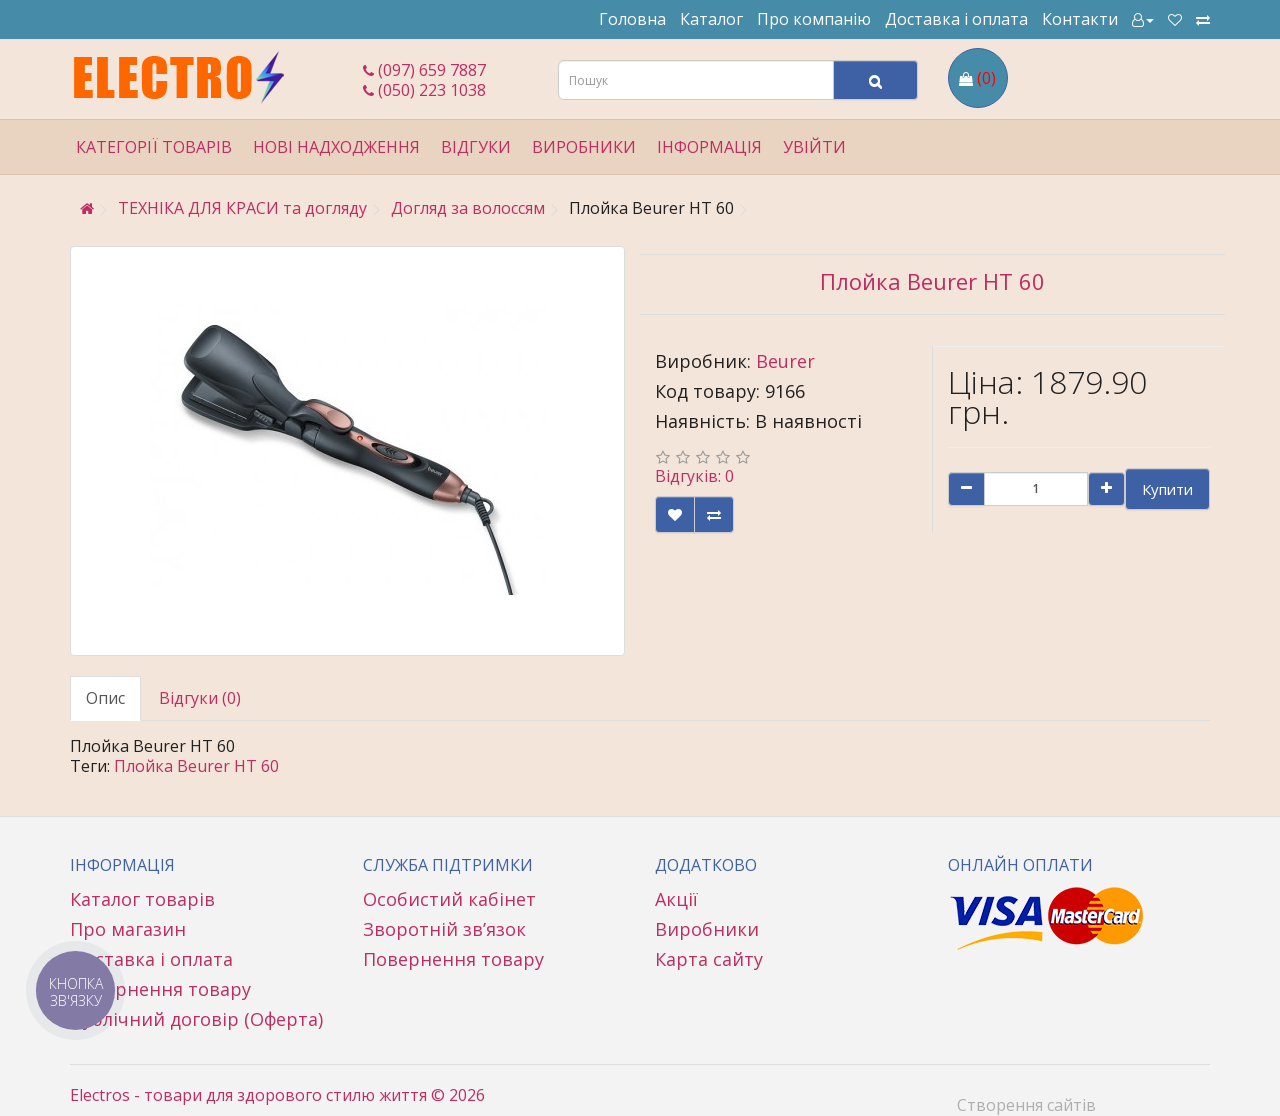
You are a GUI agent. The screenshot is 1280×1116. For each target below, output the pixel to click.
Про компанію (814, 19)
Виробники (584, 147)
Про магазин (128, 929)
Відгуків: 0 (694, 476)
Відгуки (476, 147)
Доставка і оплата (956, 19)
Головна (632, 19)
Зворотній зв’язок (444, 929)
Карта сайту (709, 959)
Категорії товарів (154, 147)
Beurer (785, 361)
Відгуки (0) (200, 698)
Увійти (814, 147)
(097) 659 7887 (424, 70)
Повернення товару (160, 989)
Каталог (711, 19)
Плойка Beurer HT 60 (196, 766)
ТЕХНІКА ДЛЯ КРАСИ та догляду (242, 208)
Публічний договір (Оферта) (196, 1019)
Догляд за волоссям (468, 208)
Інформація (709, 147)
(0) (986, 78)
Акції (676, 899)
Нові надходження (336, 147)
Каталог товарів (142, 899)
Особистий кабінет (449, 899)
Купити (1167, 489)
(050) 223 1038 (424, 90)
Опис (105, 698)
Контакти (1080, 19)
